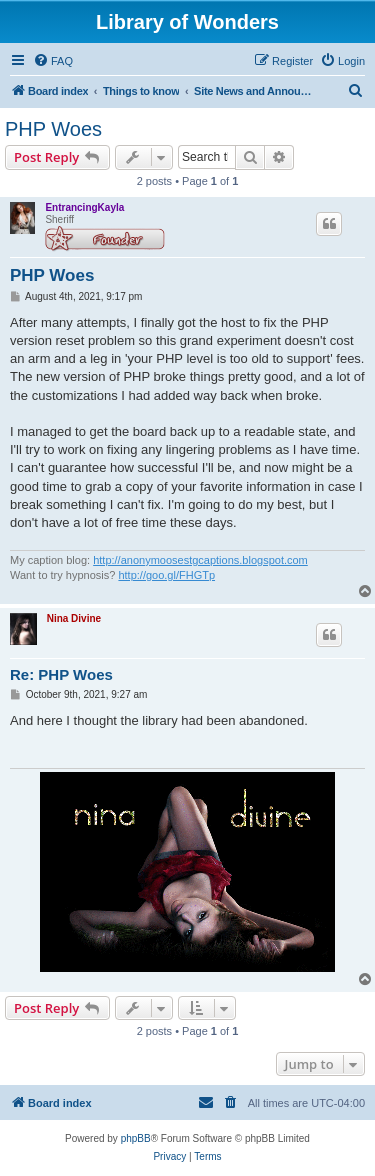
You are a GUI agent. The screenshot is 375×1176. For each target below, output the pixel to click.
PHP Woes (53, 129)
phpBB (136, 1138)
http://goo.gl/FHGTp (166, 575)
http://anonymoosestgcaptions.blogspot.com (200, 560)
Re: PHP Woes (61, 674)
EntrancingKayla (84, 207)
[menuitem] (53, 61)
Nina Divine (74, 618)
